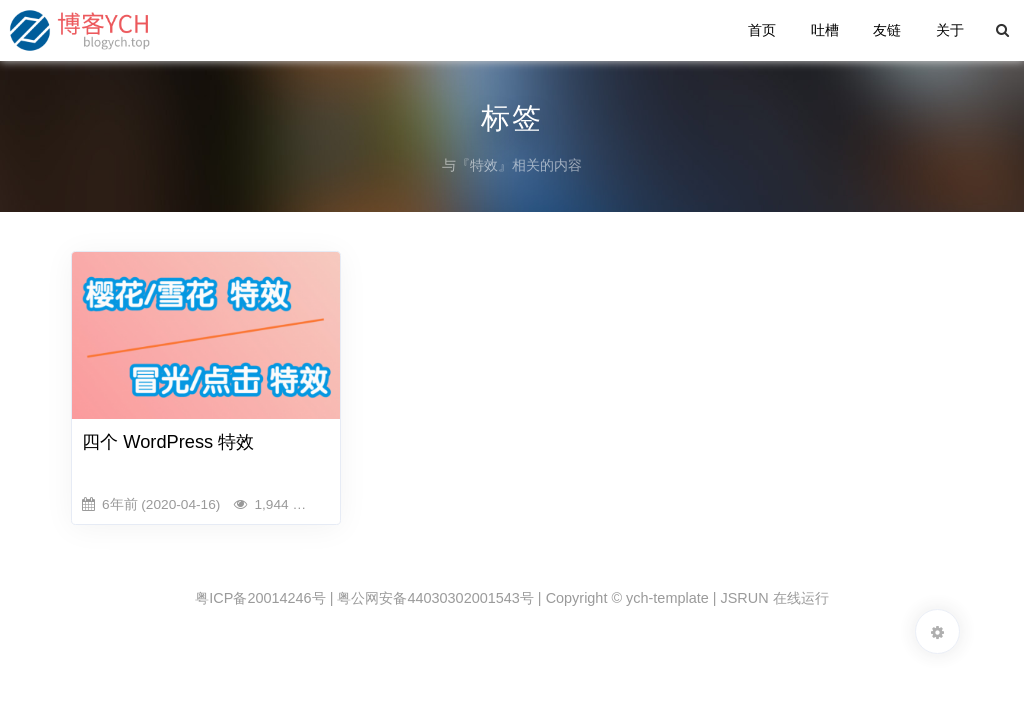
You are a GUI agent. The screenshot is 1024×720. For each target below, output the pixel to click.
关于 (950, 30)
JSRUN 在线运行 (775, 598)
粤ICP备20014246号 (260, 598)
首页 (762, 30)
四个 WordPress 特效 (168, 441)
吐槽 (825, 30)
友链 (887, 30)
